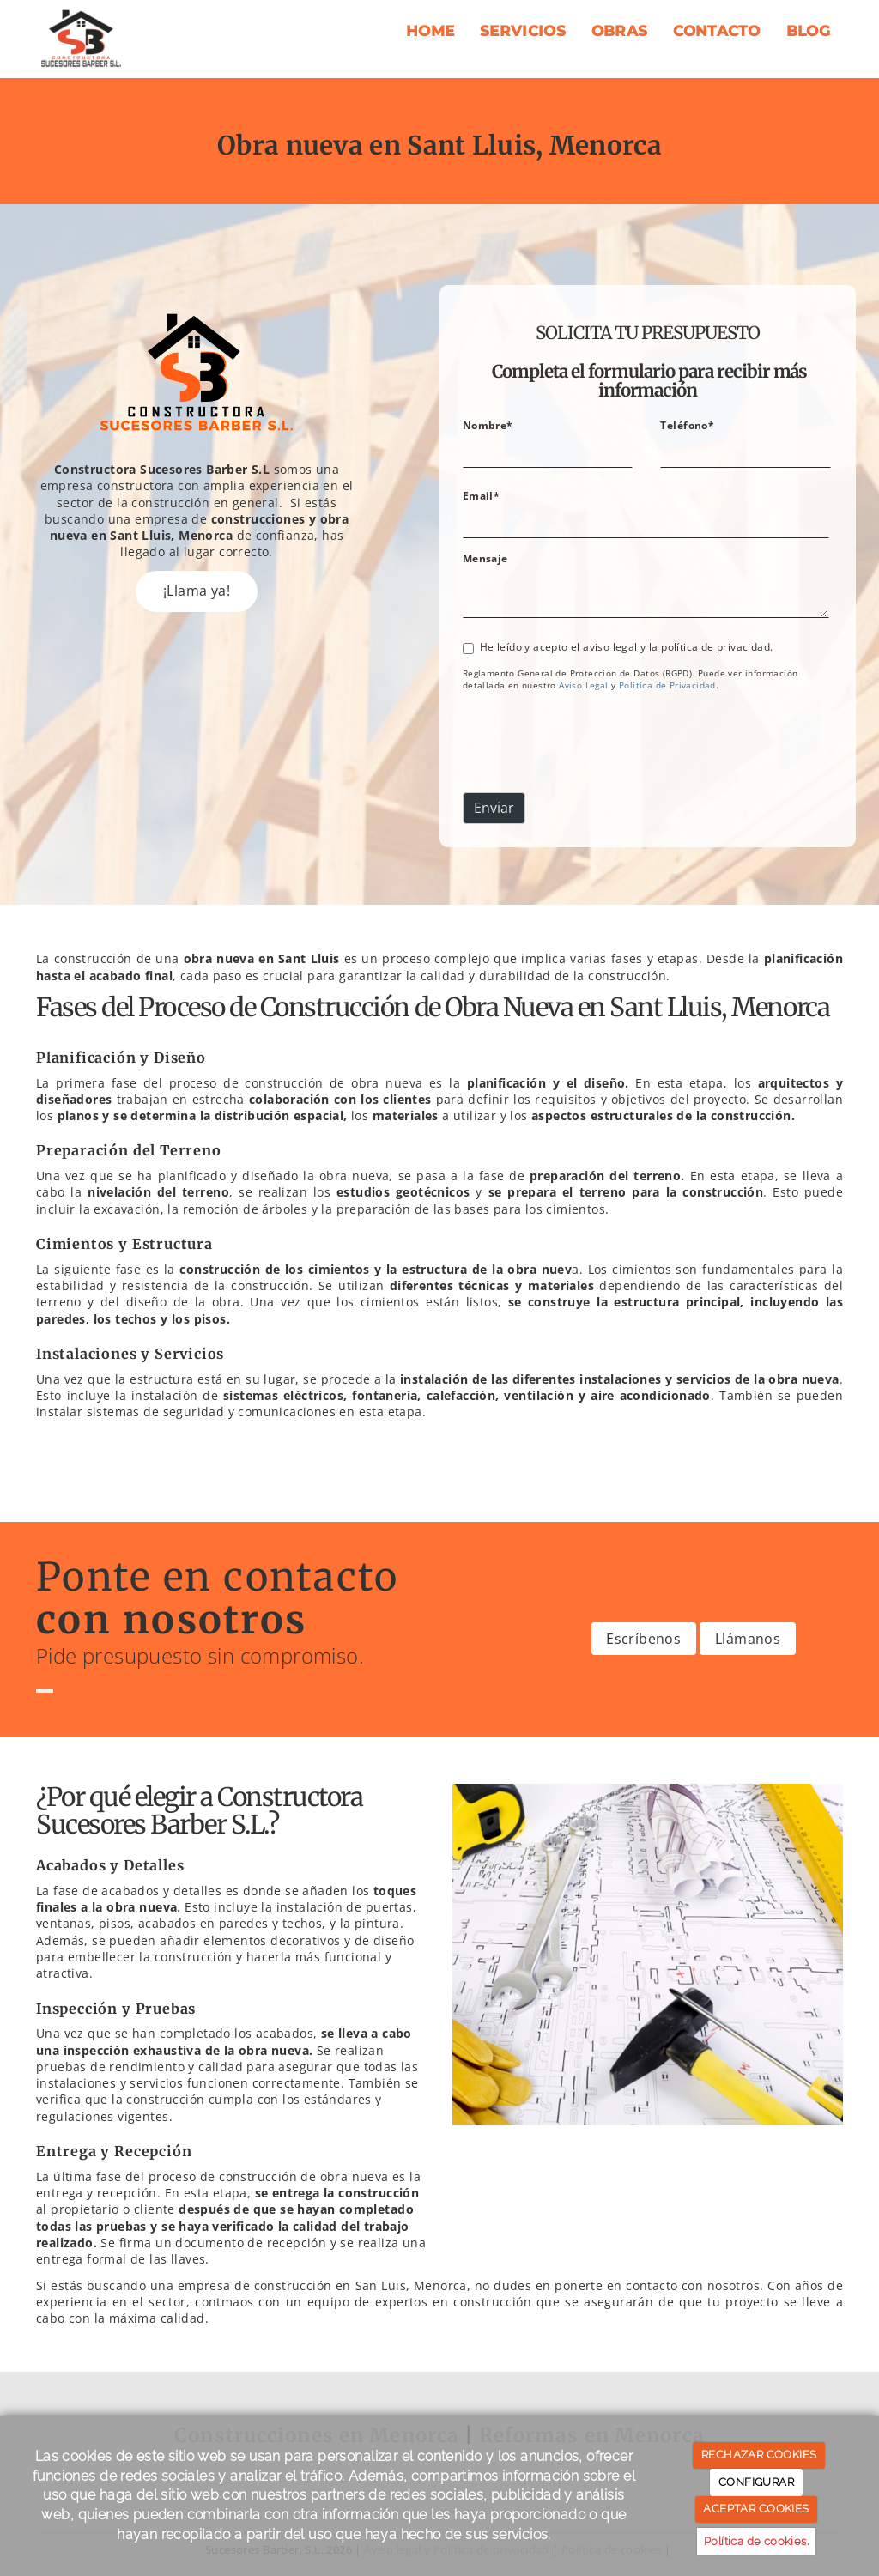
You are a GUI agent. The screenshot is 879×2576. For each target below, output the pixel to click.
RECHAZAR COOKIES (758, 2454)
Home (430, 30)
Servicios (523, 30)
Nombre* (488, 425)
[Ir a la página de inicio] (82, 38)
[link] (583, 685)
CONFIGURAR (756, 2482)
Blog (808, 30)
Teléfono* (687, 425)
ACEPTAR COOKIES (756, 2508)
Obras (619, 30)
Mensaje (485, 558)
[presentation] (593, 745)
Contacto (716, 30)
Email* (481, 495)
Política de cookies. (756, 2541)
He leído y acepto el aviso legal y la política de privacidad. (618, 646)
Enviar (494, 807)
